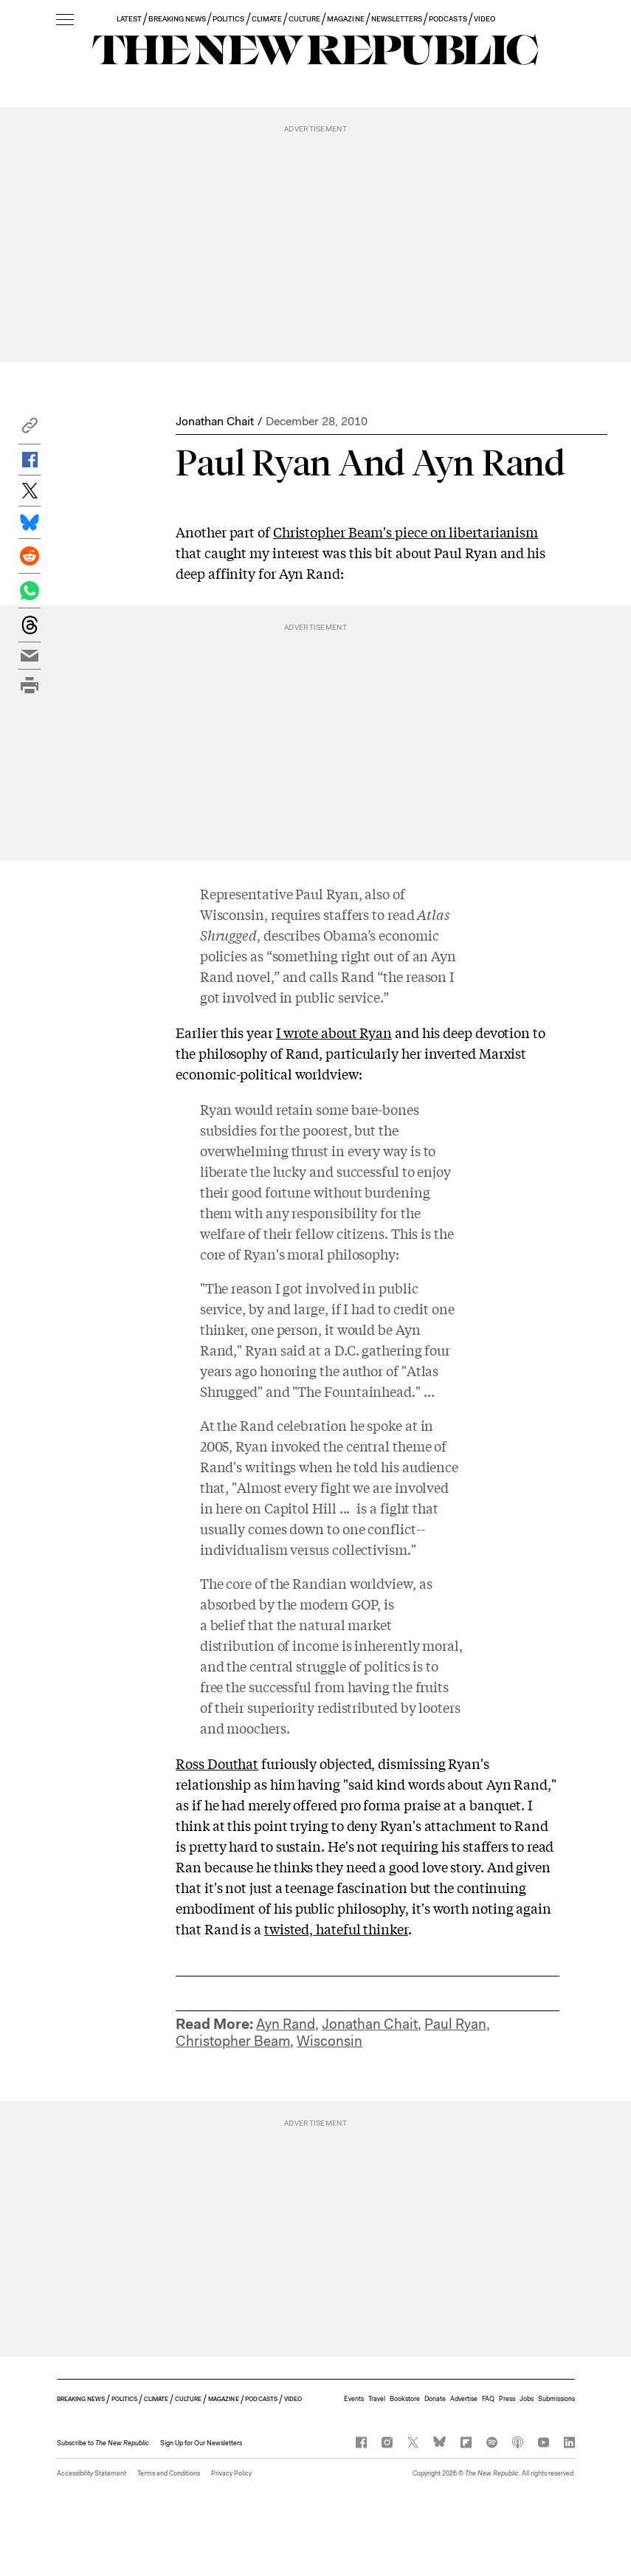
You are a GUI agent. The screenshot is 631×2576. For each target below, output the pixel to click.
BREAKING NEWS (177, 19)
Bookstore (405, 2398)
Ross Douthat (217, 1763)
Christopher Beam (233, 2041)
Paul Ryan (455, 2024)
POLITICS (228, 19)
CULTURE (304, 19)
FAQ (488, 2398)
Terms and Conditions (168, 2473)
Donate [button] (435, 2398)
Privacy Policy (231, 2473)
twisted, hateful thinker (336, 1928)
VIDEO (484, 19)
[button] (29, 429)
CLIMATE (267, 19)
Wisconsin (329, 2041)
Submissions (556, 2398)
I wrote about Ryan (334, 1032)
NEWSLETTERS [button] (397, 19)
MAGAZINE (345, 19)
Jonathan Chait (215, 421)
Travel (376, 2398)
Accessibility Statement (91, 2473)
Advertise (463, 2398)
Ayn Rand (285, 2024)
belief (229, 1624)
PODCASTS (447, 19)
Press (507, 2398)
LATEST (129, 19)
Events (354, 2398)
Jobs (527, 2398)
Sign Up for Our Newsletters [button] (201, 2443)
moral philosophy (341, 1253)
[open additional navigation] (65, 20)
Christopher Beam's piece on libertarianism (405, 531)
